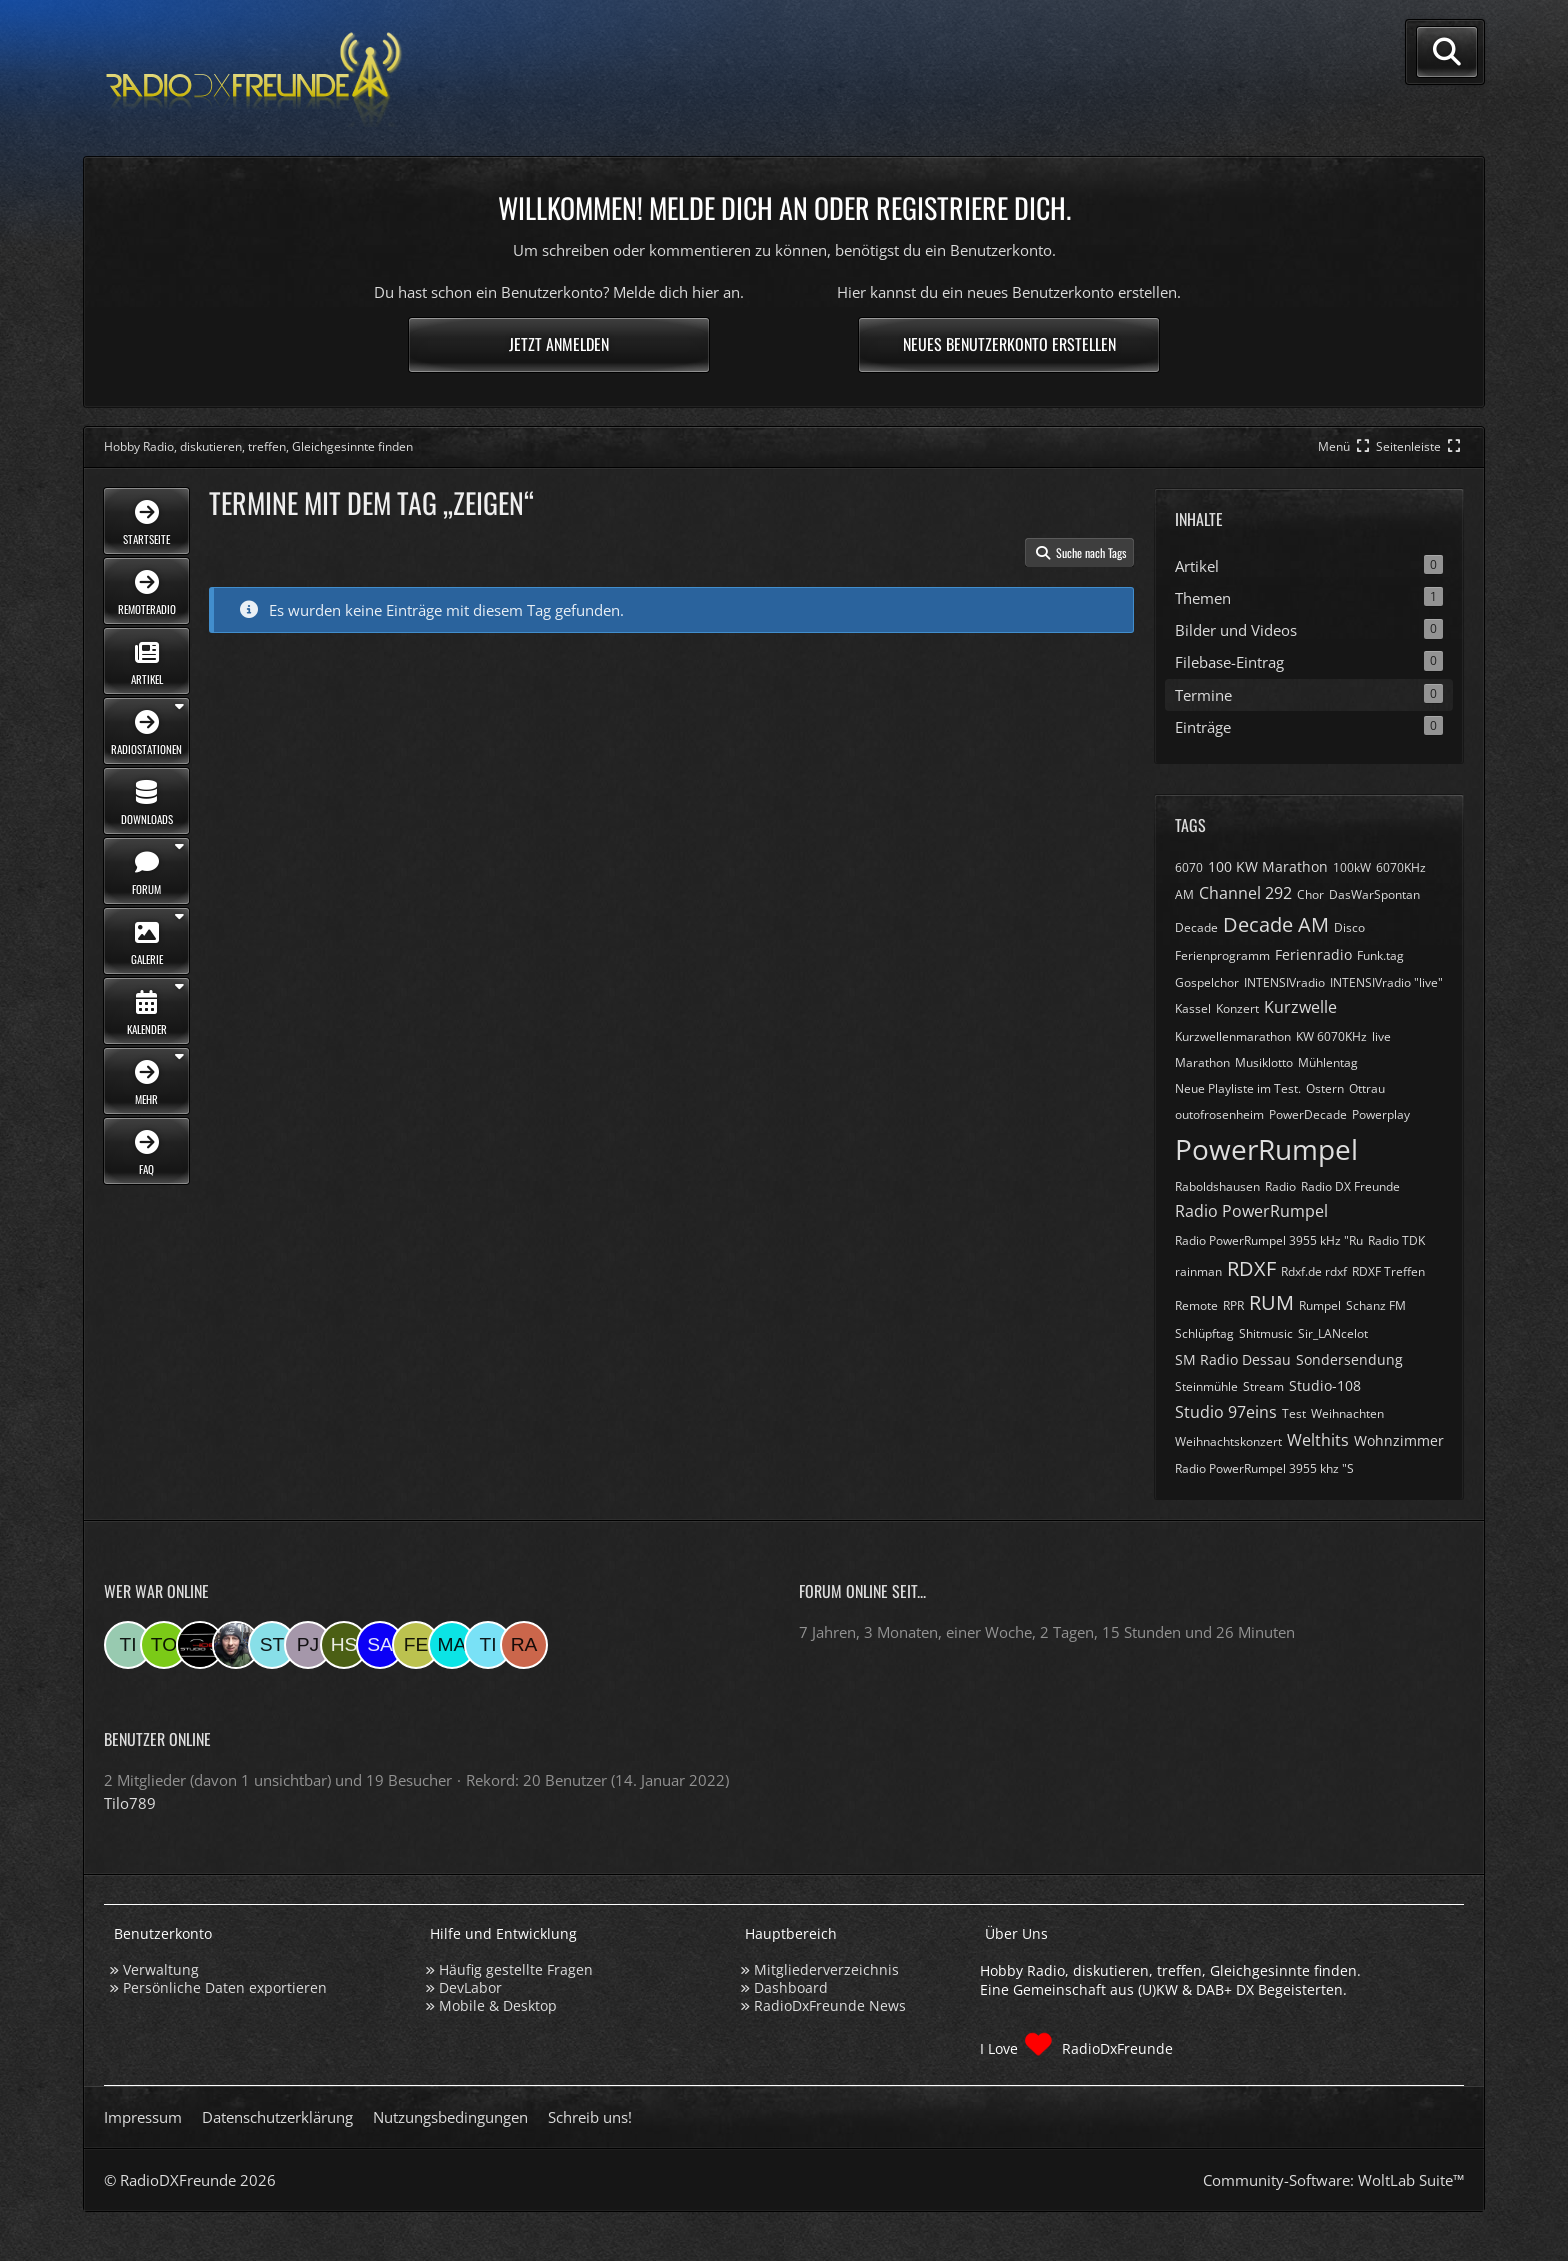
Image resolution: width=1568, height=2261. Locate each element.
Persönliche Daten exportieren (225, 1987)
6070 (1189, 867)
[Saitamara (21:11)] (380, 1645)
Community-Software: (1333, 2180)
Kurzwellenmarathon (1233, 1036)
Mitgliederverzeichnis (826, 1969)
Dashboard (791, 1987)
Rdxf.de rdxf (1314, 1271)
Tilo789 (130, 1803)
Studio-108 (1325, 1385)
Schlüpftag (1204, 1333)
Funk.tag (1380, 955)
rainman (1198, 1271)
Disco (1349, 927)
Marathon (1202, 1062)
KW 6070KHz (1331, 1036)
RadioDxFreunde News (830, 2005)
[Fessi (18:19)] (416, 1645)
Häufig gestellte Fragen (516, 1969)
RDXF (1251, 1268)
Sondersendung (1349, 1359)
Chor (1310, 894)
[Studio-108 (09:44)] (200, 1645)
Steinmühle (1206, 1386)
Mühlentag (1328, 1062)
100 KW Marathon (1268, 866)
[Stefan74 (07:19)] (272, 1645)
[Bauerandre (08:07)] (236, 1645)
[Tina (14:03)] (488, 1645)
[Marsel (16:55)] (452, 1645)
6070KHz (1401, 867)
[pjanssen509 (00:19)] (308, 1645)
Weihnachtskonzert (1228, 1441)
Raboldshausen (1217, 1186)
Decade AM (1276, 924)
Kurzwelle (1300, 1007)
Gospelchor (1207, 982)
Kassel (1193, 1008)
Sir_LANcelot (1333, 1333)
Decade (1196, 927)
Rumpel (1320, 1305)
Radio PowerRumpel (1251, 1211)
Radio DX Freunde (1350, 1186)
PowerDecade (1308, 1114)
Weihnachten (1347, 1413)
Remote (1196, 1305)
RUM (1271, 1302)
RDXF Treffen (1388, 1271)
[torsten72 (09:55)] (164, 1645)
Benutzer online (157, 1739)
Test (1294, 1413)
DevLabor (470, 1987)
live (1381, 1036)
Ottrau (1367, 1088)
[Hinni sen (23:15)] (344, 1645)
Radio (1280, 1186)
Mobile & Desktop (498, 2005)
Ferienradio (1313, 954)
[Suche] (1447, 52)
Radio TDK (1396, 1240)
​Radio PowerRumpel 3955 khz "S (1264, 1468)
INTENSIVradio (1284, 982)
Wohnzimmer (1399, 1440)
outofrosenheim (1219, 1114)
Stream (1263, 1386)
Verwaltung (161, 1969)
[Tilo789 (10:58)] (128, 1645)
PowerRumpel (1266, 1149)
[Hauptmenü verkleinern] (1345, 446)
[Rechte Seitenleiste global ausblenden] (1420, 446)
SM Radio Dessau (1233, 1359)
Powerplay (1381, 1114)
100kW (1352, 867)
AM (1184, 894)
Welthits (1318, 1440)
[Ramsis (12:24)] (524, 1645)
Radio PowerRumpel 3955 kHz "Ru (1269, 1240)
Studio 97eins (1226, 1412)
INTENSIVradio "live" (1386, 982)
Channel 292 (1245, 893)
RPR (1233, 1305)
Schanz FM (1376, 1305)
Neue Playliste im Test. (1238, 1088)
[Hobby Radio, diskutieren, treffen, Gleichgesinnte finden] (254, 78)
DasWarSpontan (1374, 894)
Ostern (1325, 1088)
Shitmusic (1266, 1333)
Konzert (1237, 1008)
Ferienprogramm (1222, 955)
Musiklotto (1264, 1062)
